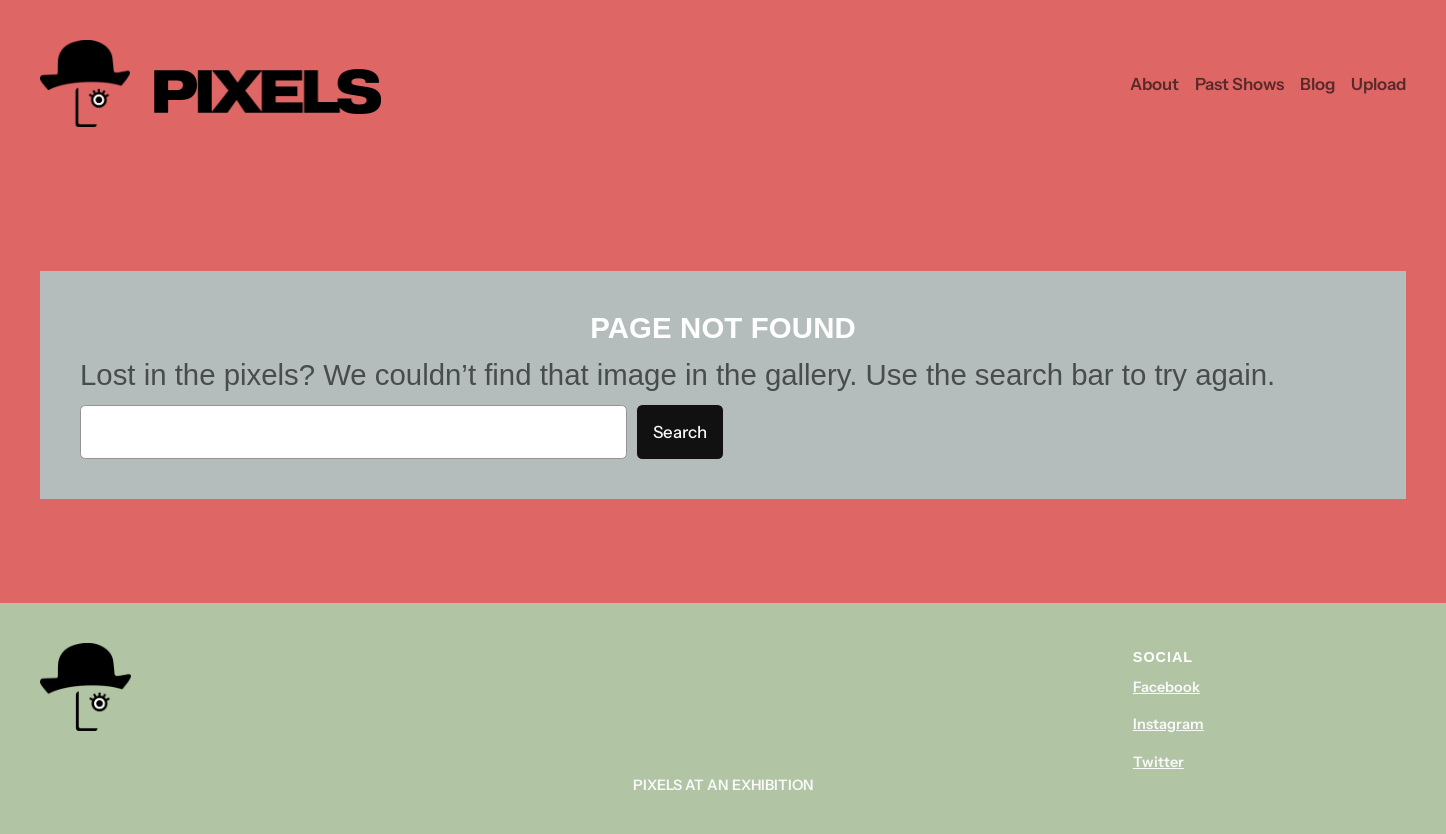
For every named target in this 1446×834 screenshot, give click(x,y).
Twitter (1158, 762)
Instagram (1168, 724)
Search (680, 432)
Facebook (1166, 687)
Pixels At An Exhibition (723, 785)
